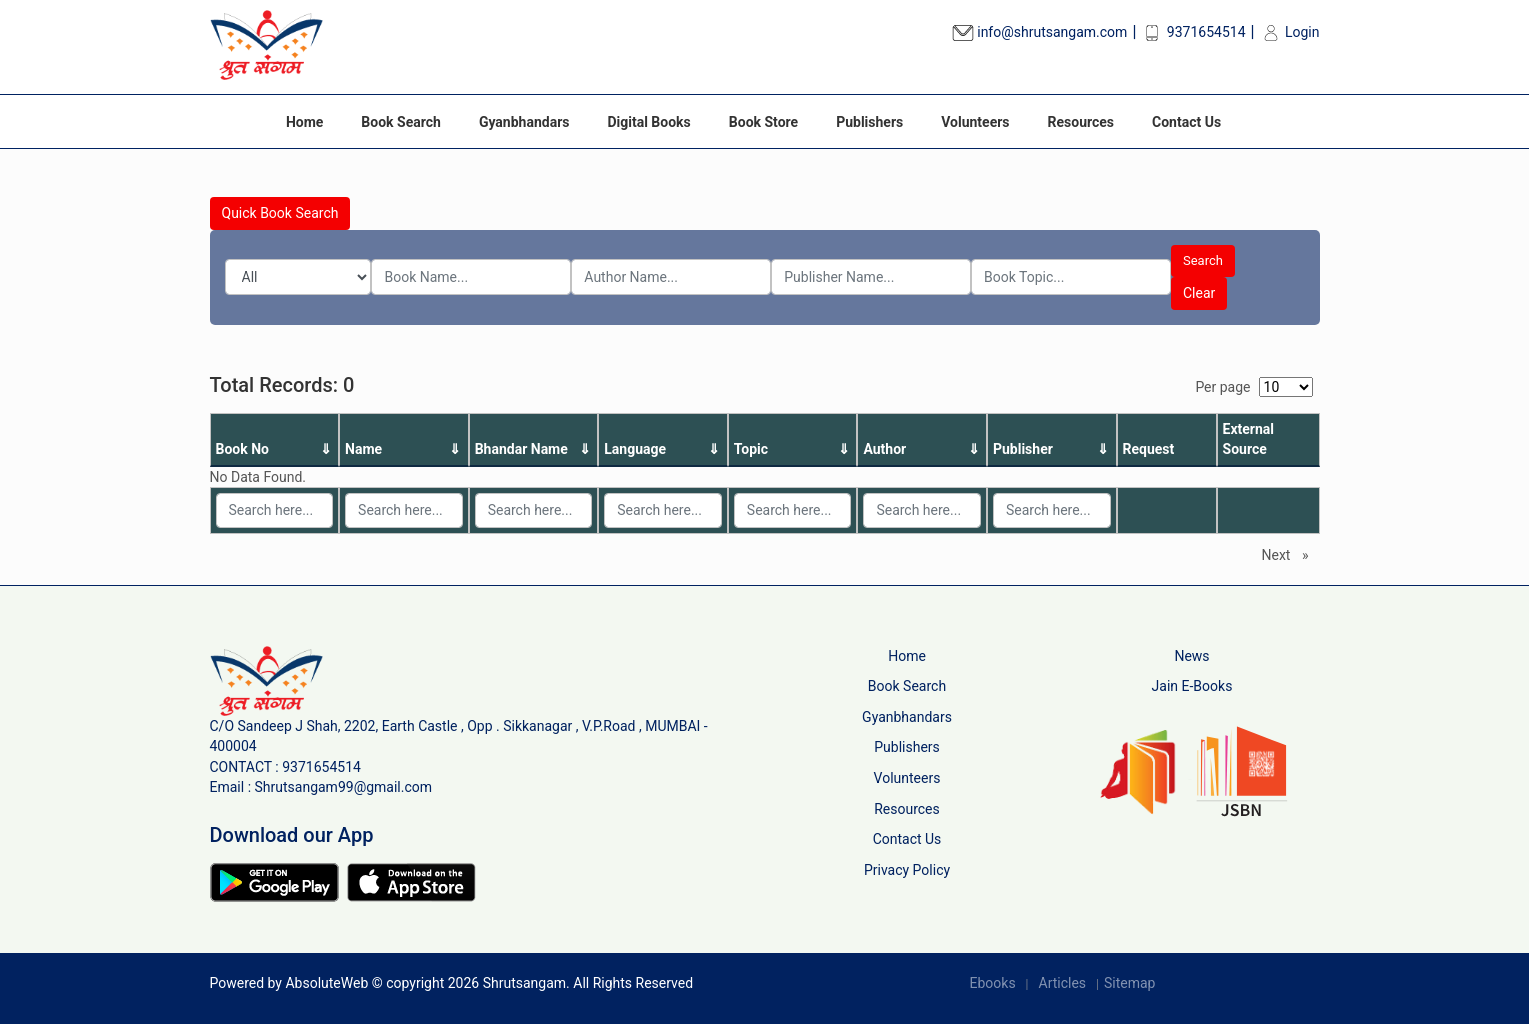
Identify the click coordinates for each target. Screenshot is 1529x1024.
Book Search (401, 122)
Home (304, 122)
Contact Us (1186, 122)
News (1191, 656)
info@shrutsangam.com (1040, 32)
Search (1203, 260)
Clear (1199, 293)
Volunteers (975, 122)
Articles (1063, 983)
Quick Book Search (280, 213)
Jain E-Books (1192, 686)
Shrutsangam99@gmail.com (344, 787)
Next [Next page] (1290, 554)
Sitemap (1129, 983)
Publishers (869, 122)
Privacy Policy (907, 870)
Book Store (763, 122)
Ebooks (993, 983)
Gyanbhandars (524, 122)
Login (1290, 32)
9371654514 (1193, 32)
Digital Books (648, 122)
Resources (1081, 122)
